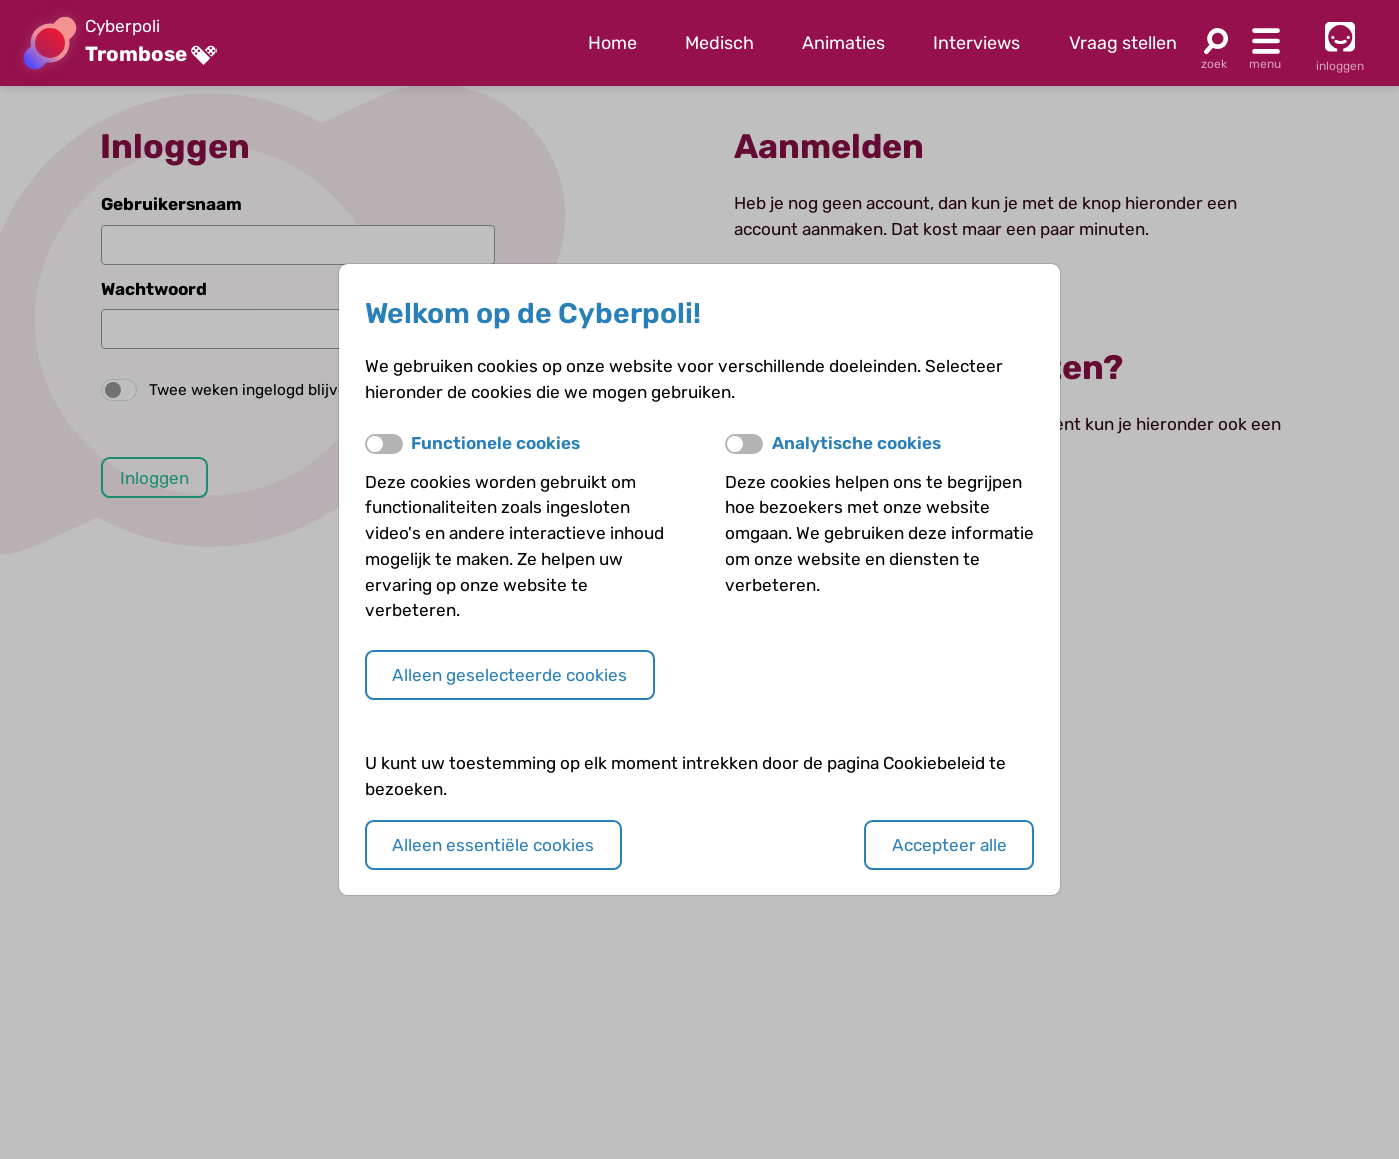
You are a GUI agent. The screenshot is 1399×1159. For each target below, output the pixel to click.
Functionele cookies (495, 443)
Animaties (843, 43)
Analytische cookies (856, 443)
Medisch (719, 43)
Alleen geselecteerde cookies (509, 675)
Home (612, 43)
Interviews (976, 43)
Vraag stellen (1123, 43)
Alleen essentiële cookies (493, 845)
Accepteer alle (949, 845)
